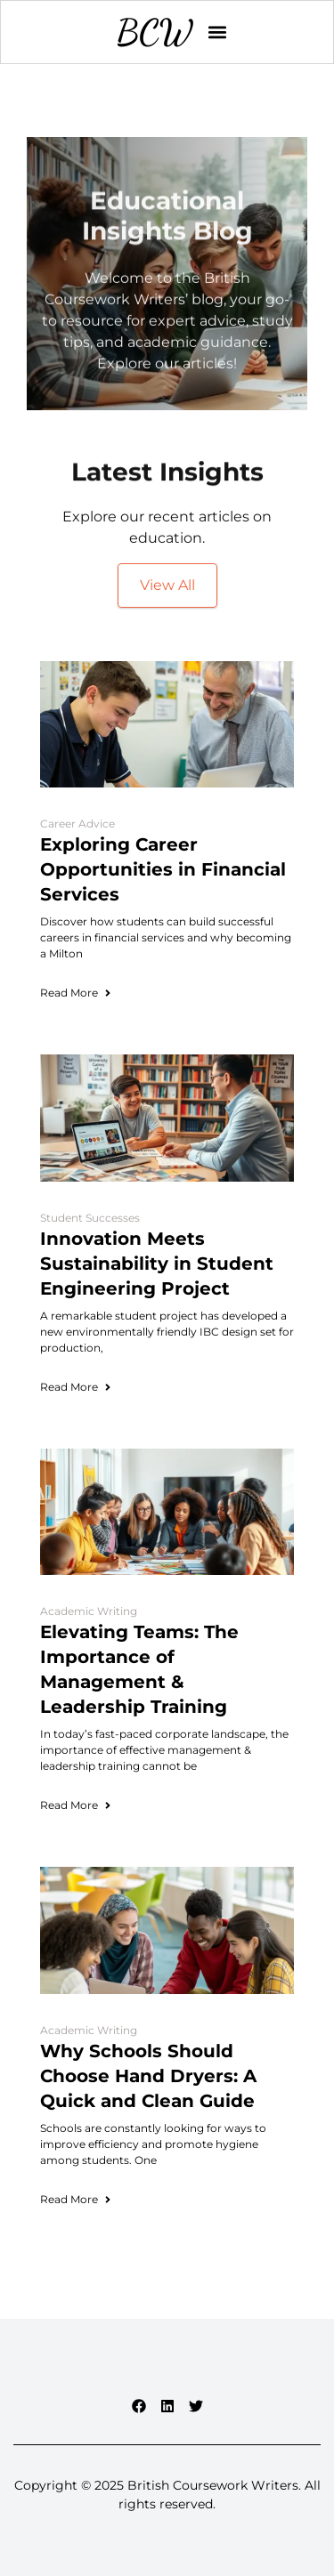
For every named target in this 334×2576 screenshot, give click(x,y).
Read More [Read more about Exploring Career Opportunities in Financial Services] (76, 992)
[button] (217, 32)
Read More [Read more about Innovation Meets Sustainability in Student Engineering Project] (76, 1386)
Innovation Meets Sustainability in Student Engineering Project (156, 1263)
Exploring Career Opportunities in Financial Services (163, 869)
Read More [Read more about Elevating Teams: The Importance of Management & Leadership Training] (76, 1805)
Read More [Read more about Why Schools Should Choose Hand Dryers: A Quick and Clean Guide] (76, 2199)
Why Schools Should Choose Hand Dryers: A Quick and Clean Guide (148, 2076)
